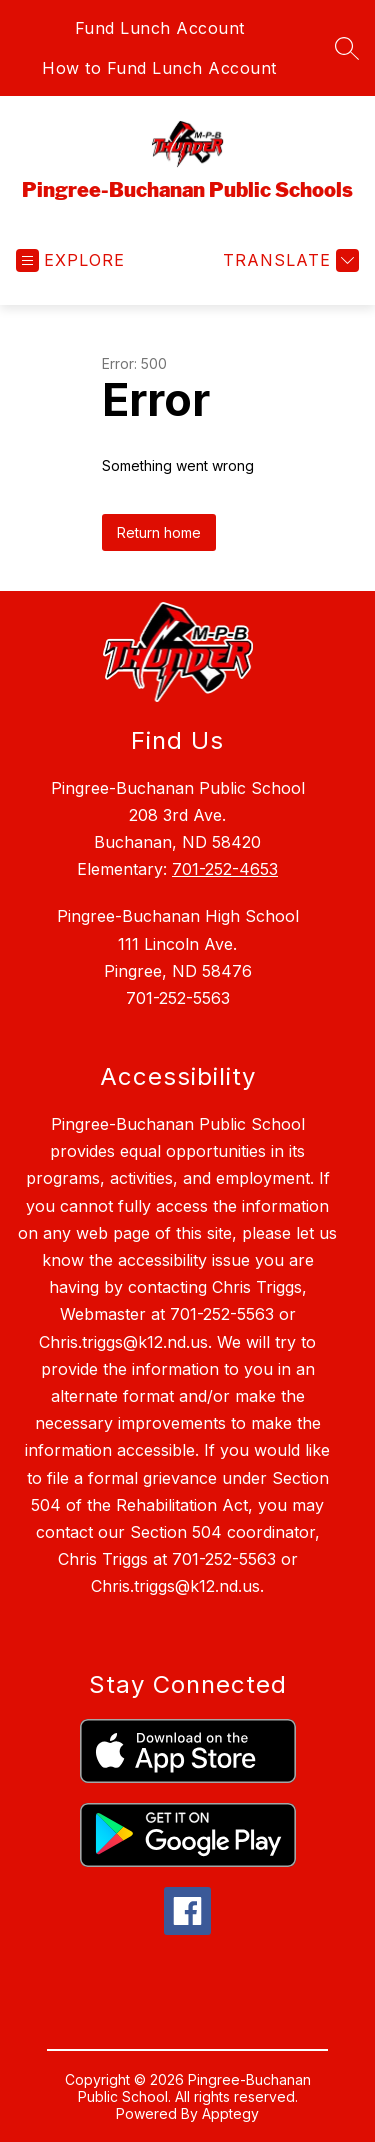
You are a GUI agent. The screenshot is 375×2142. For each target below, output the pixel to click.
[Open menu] (70, 260)
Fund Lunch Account (160, 28)
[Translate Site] (288, 260)
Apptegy (230, 2113)
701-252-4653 (225, 869)
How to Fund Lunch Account (159, 68)
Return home (159, 532)
